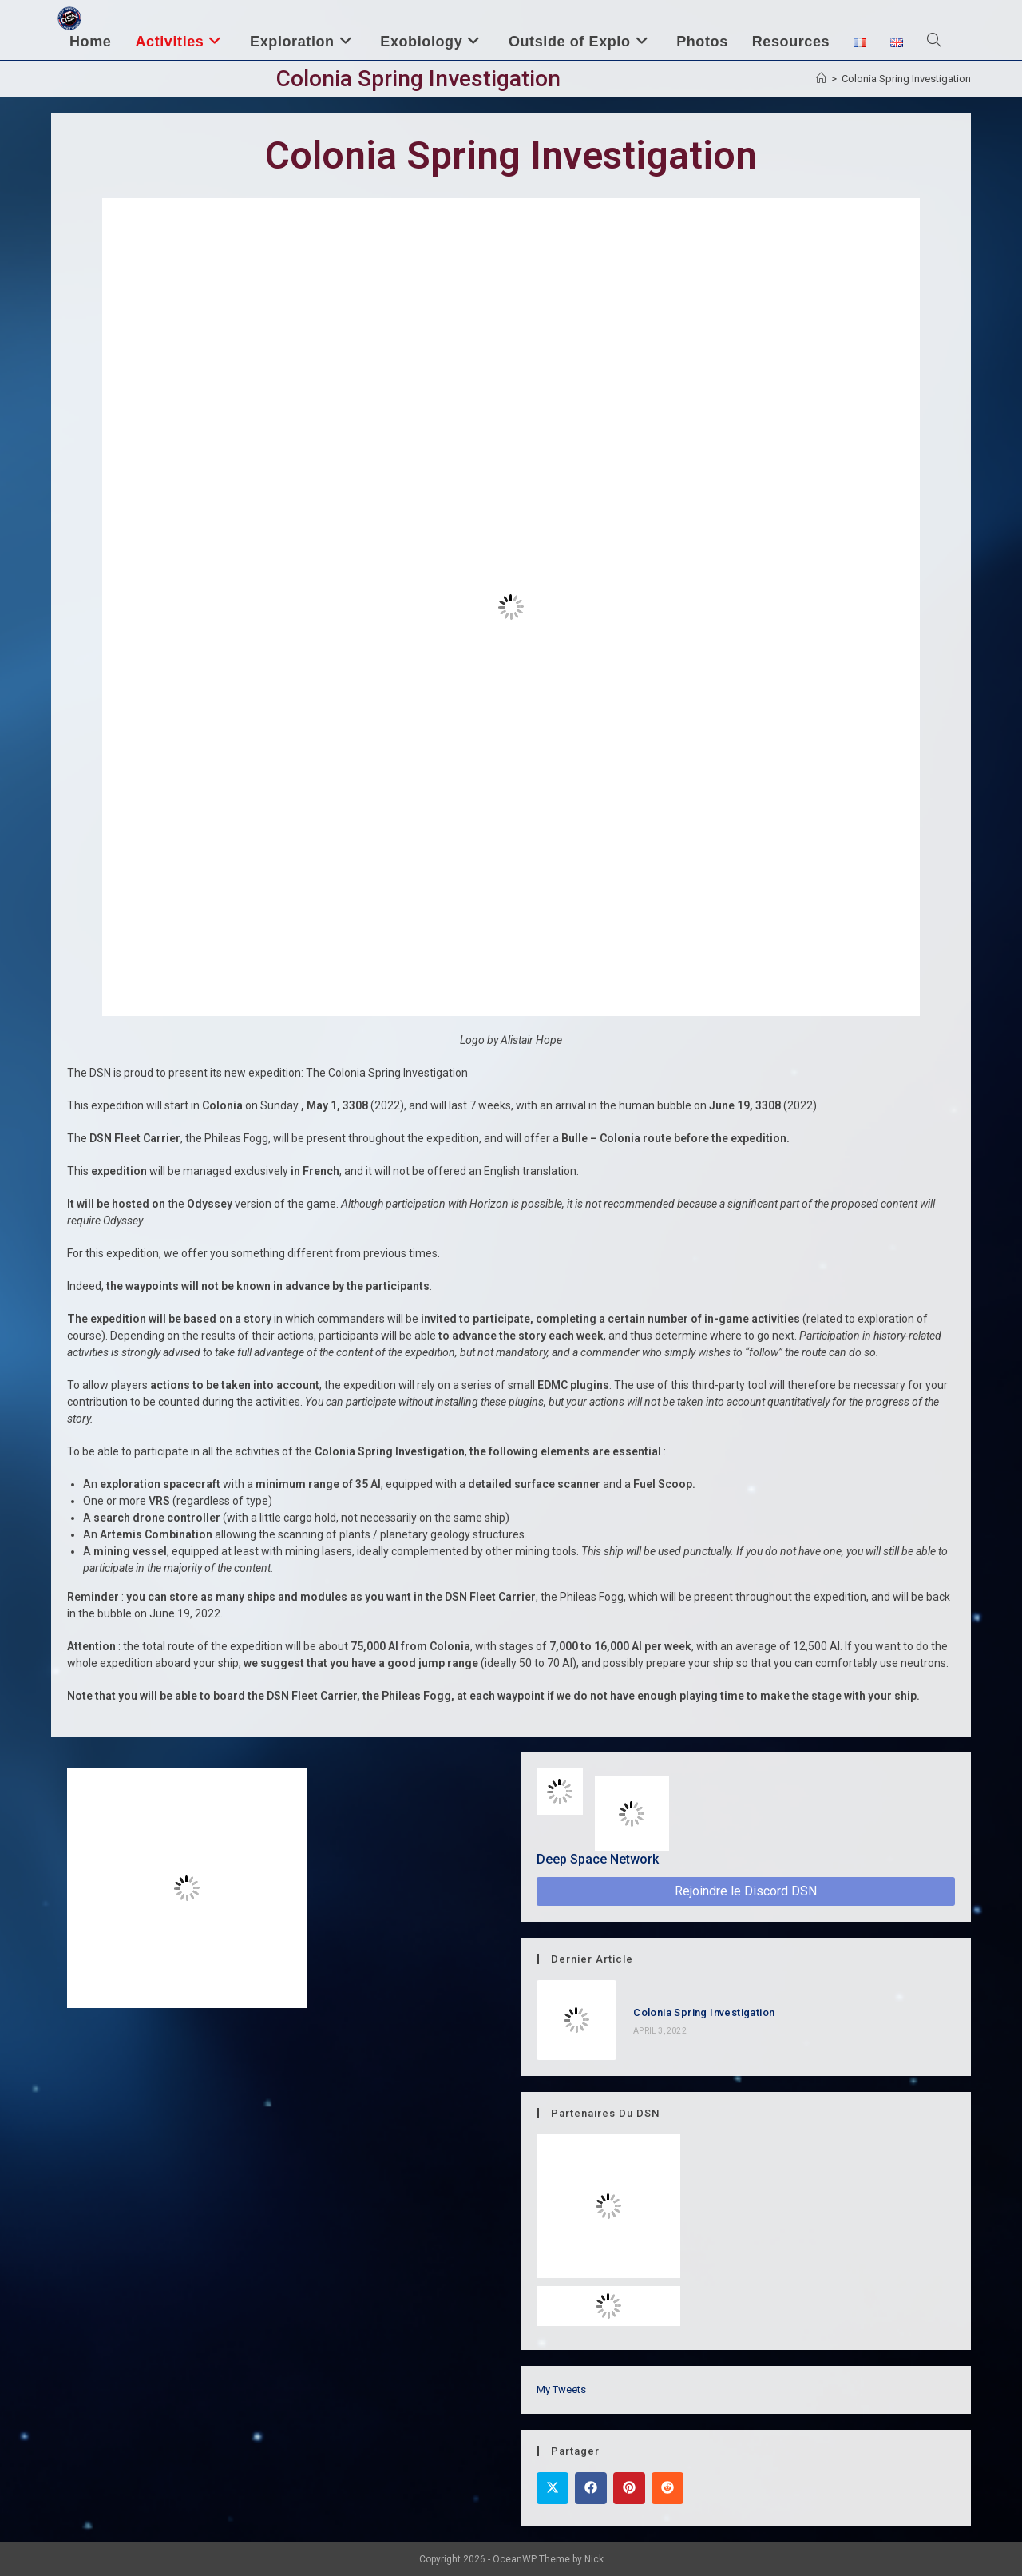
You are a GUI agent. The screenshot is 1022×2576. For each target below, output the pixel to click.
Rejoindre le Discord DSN (746, 1891)
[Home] (821, 79)
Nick (594, 2559)
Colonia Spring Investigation (906, 79)
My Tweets (561, 2389)
